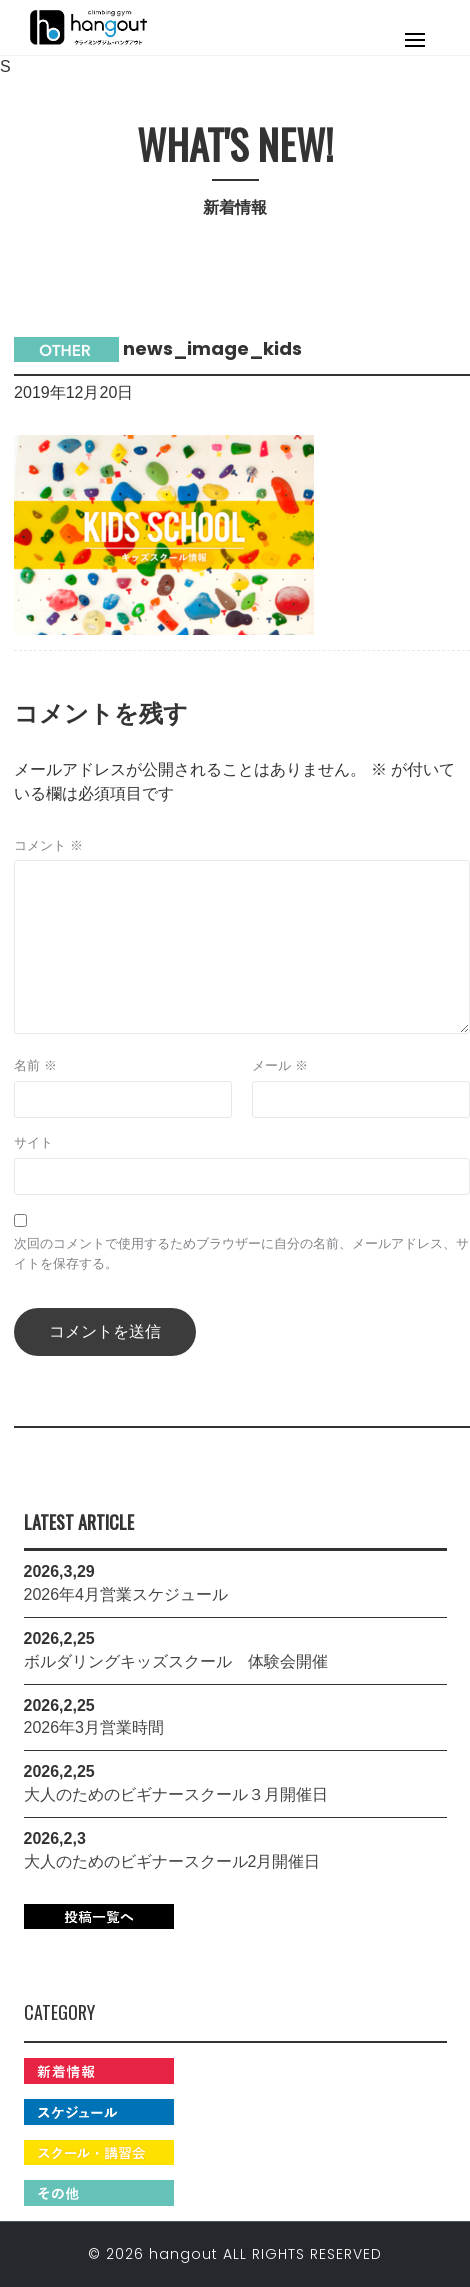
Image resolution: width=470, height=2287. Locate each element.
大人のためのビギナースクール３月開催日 (176, 1794)
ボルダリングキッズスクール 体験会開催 (176, 1661)
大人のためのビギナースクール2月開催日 (172, 1861)
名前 (35, 1065)
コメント (48, 845)
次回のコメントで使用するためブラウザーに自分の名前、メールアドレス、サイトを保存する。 (241, 1253)
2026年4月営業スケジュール (126, 1594)
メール (280, 1065)
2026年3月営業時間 (94, 1727)
